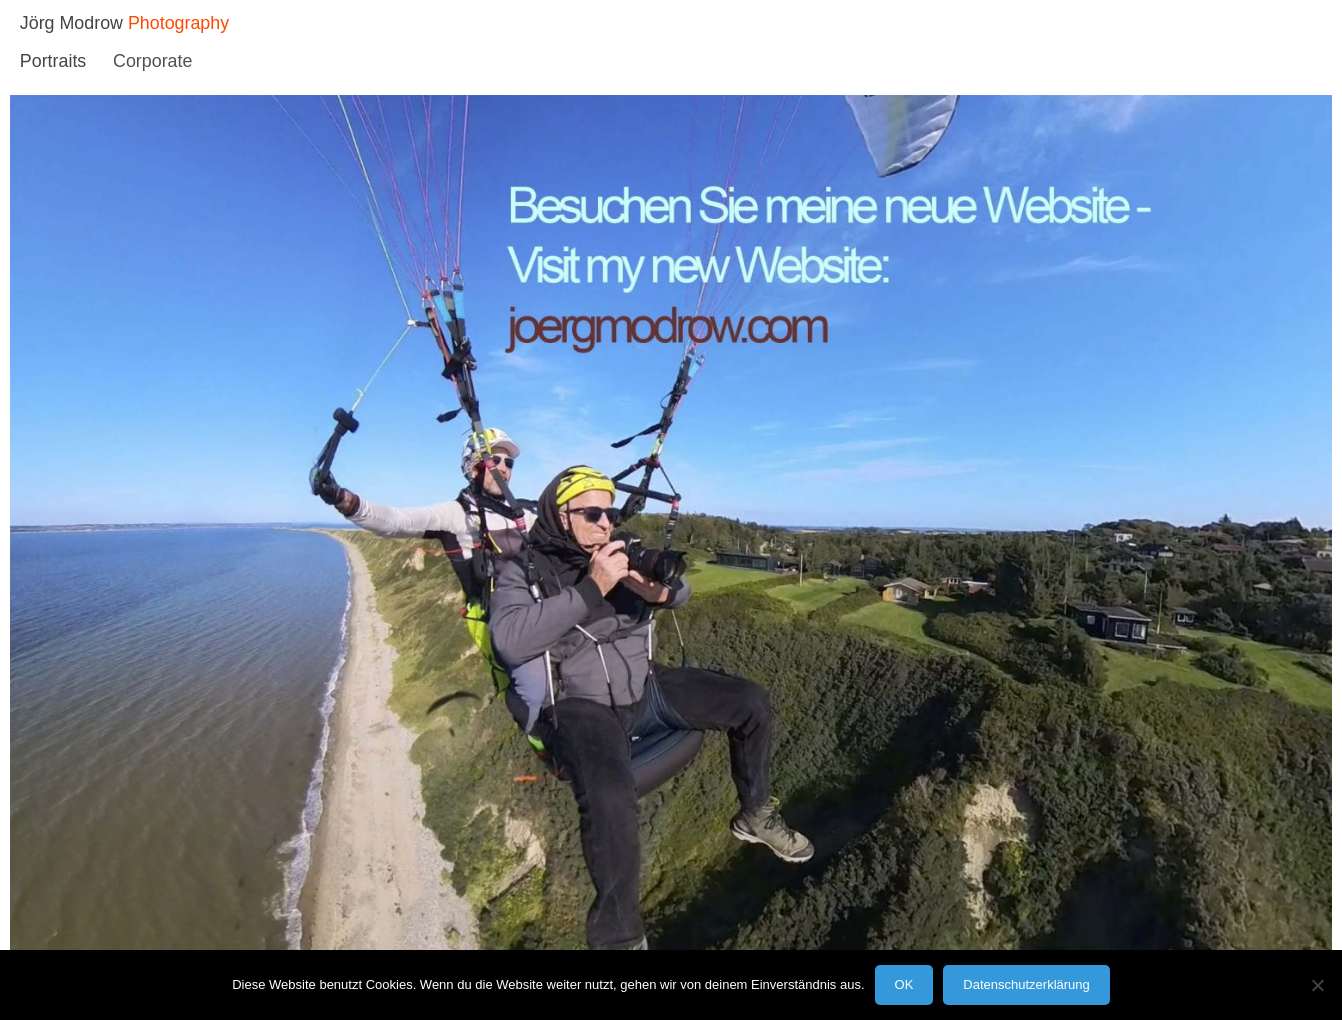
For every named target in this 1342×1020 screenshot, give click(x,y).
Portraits (53, 61)
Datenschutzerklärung (1026, 984)
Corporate (152, 61)
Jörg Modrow (71, 23)
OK (904, 984)
